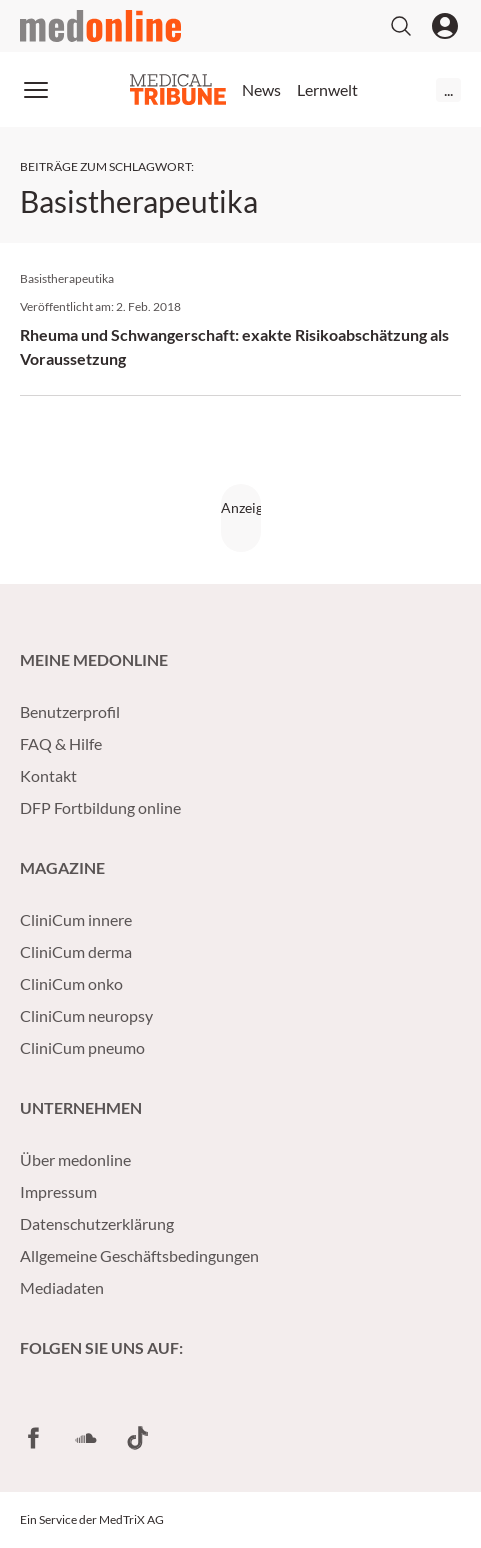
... (448, 89)
